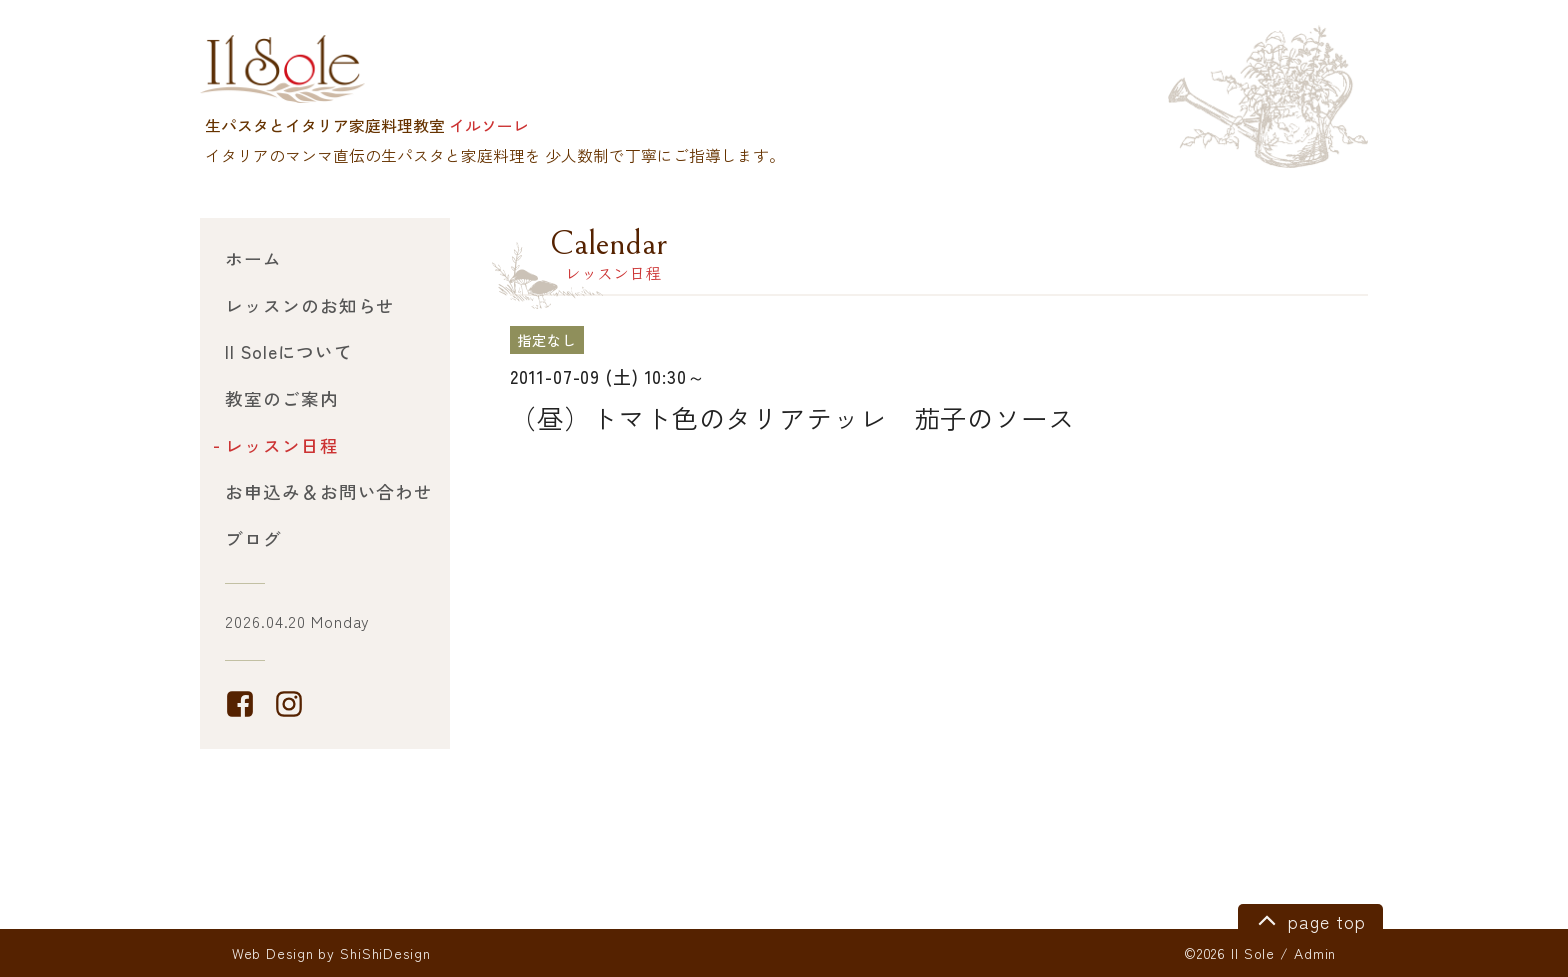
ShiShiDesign (385, 953)
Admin (1315, 953)
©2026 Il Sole (1229, 953)
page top (1308, 919)
